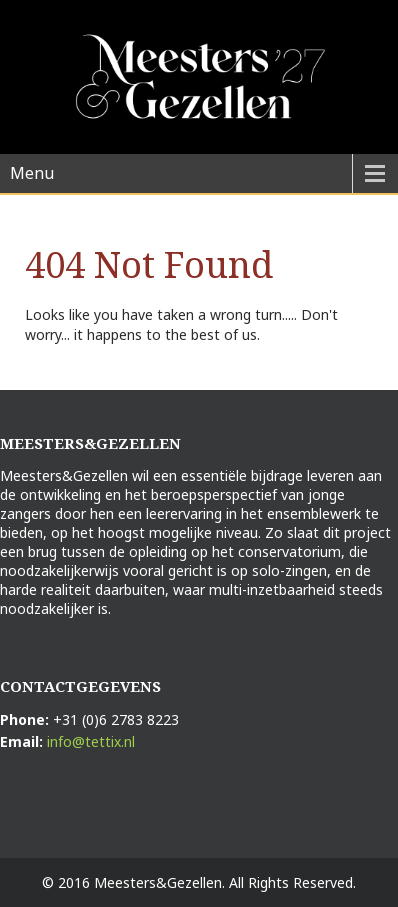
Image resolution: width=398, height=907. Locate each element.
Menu (32, 173)
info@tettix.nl (91, 741)
